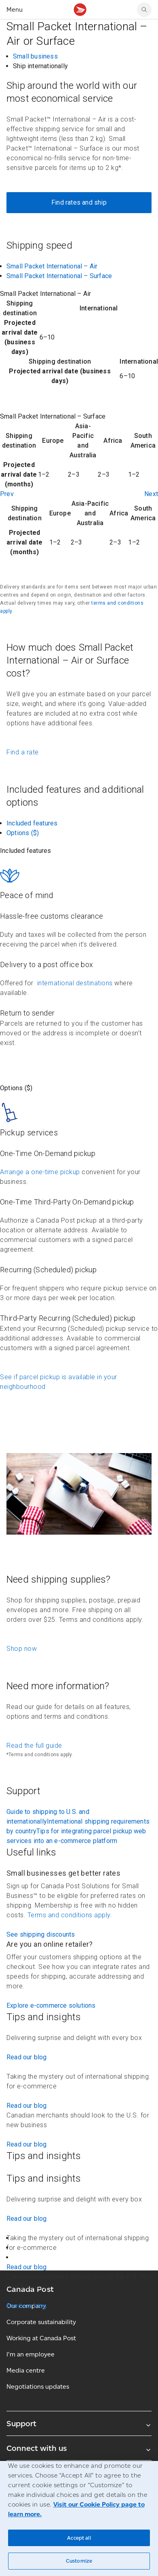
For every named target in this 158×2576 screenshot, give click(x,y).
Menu (14, 9)
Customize (79, 2561)
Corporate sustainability (41, 2322)
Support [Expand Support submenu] (79, 2423)
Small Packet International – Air (51, 266)
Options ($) (22, 833)
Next (151, 494)
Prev (7, 494)
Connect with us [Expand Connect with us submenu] (79, 2448)
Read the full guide (34, 1745)
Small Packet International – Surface (59, 276)
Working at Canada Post (41, 2338)
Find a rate (22, 752)
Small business (35, 56)
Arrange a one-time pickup (40, 1172)
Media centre (25, 2370)
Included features (31, 823)
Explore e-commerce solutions (51, 2005)
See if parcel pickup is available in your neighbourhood (58, 1382)
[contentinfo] (79, 337)
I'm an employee (30, 2354)
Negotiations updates (37, 2386)
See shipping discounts (40, 1934)
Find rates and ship (79, 202)
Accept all (79, 2538)
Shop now (21, 1648)
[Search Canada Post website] (144, 9)
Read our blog (26, 2057)
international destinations (74, 983)
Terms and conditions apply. (69, 1915)
